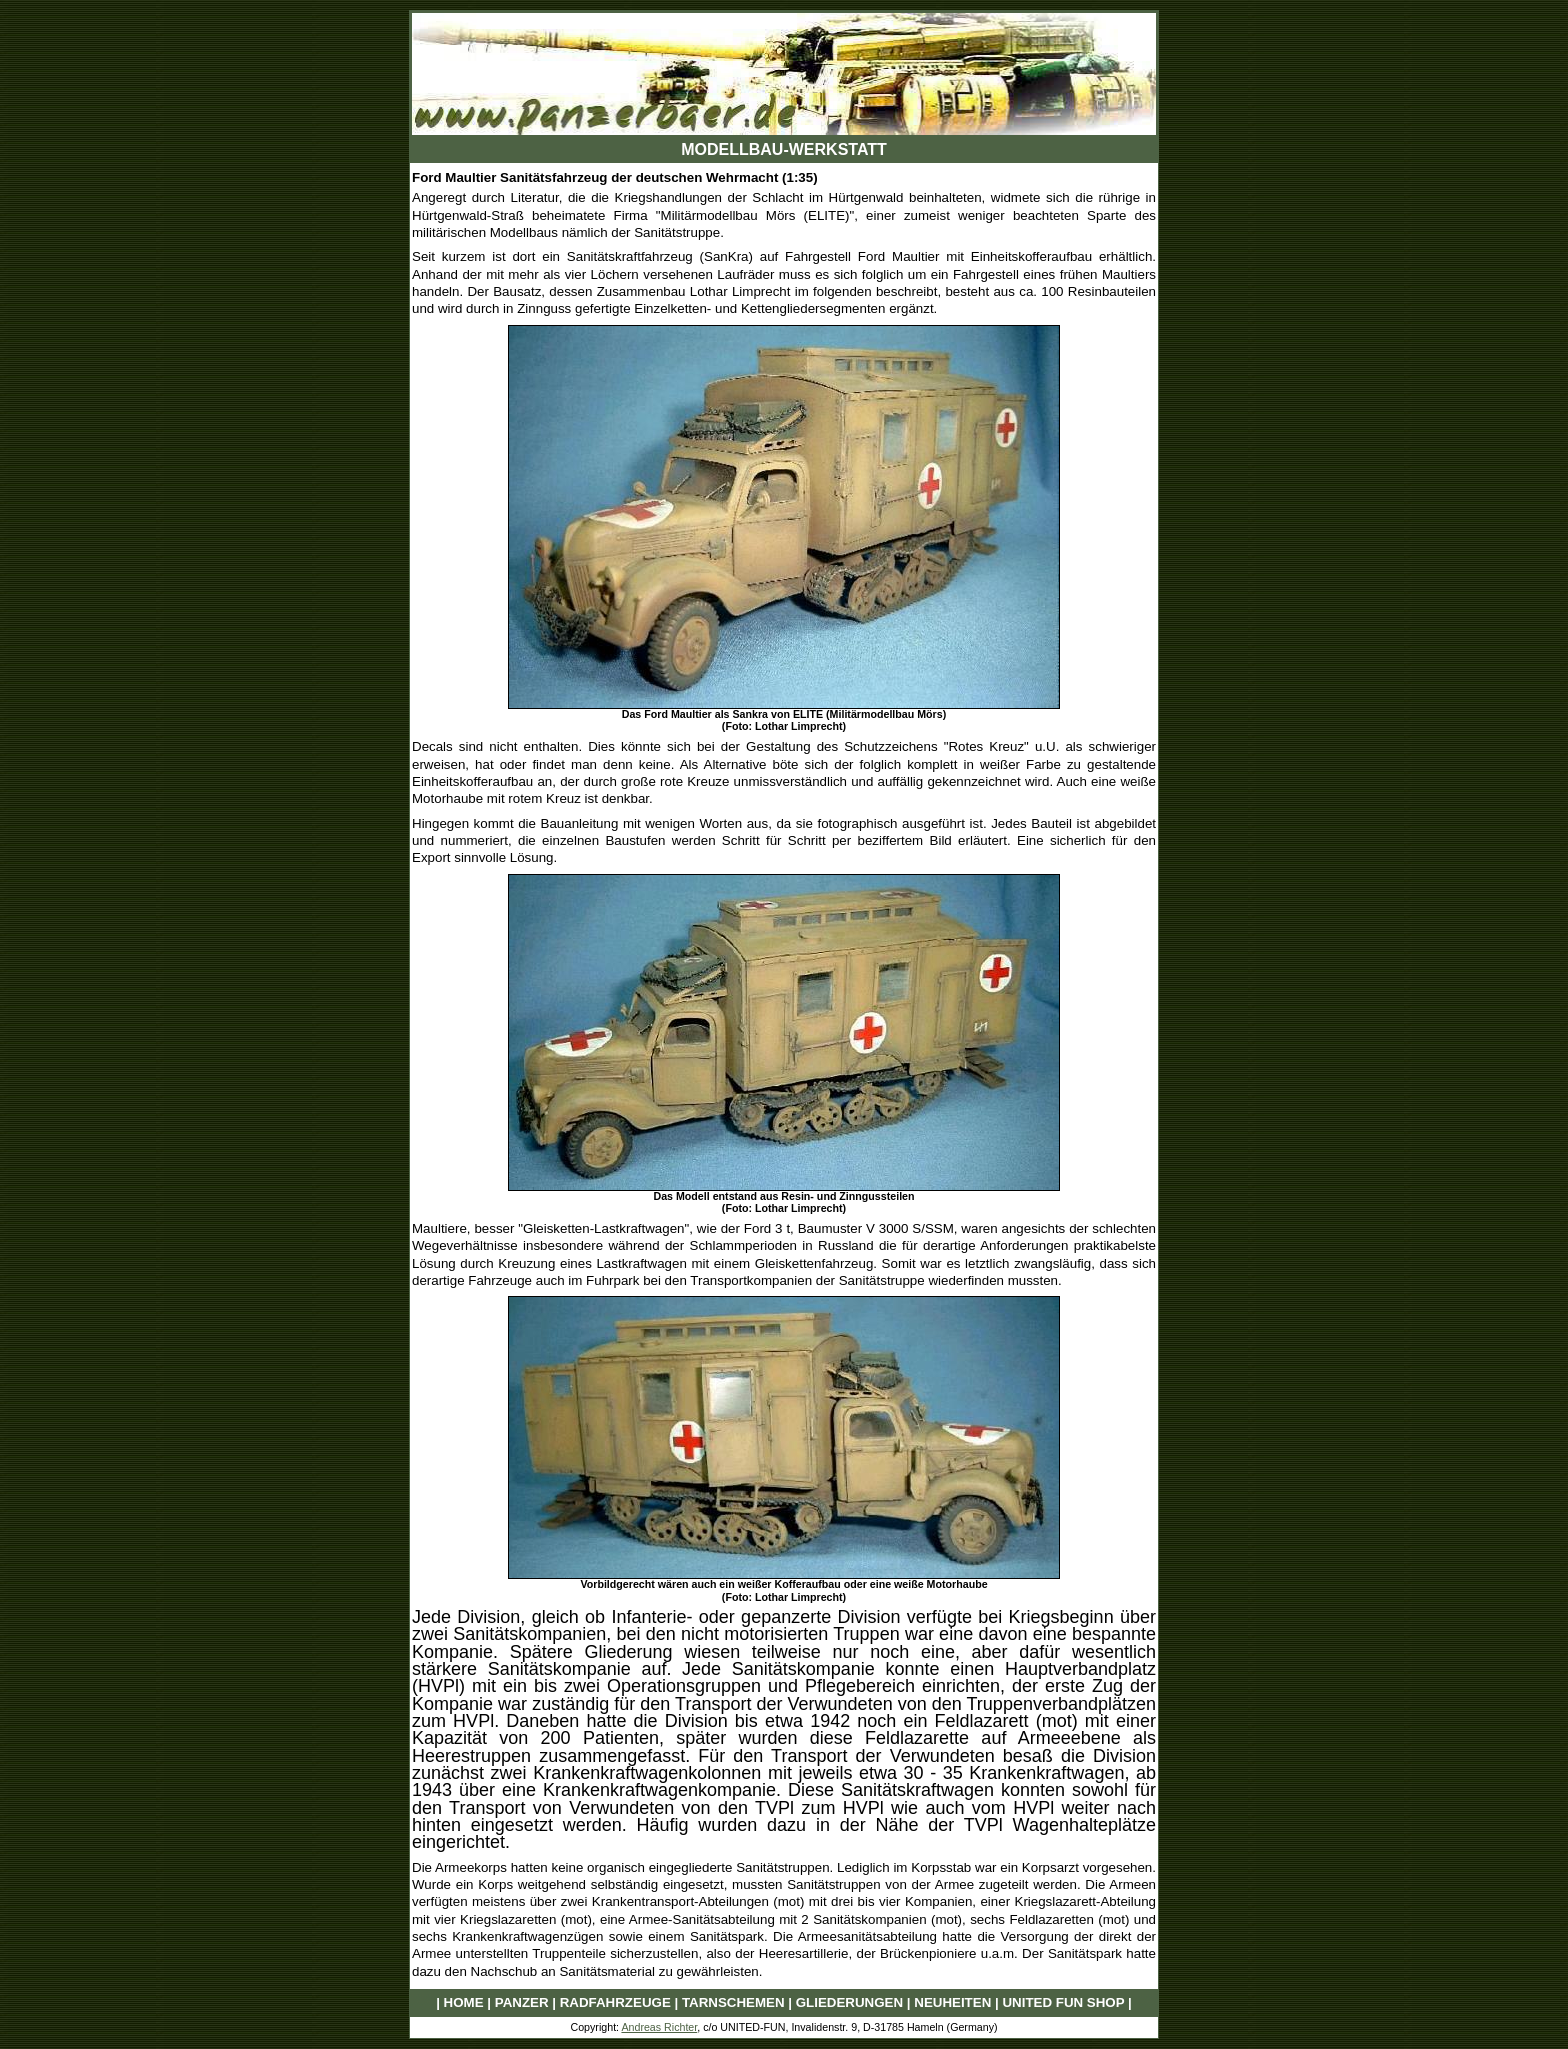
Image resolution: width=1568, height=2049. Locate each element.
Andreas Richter (659, 2027)
